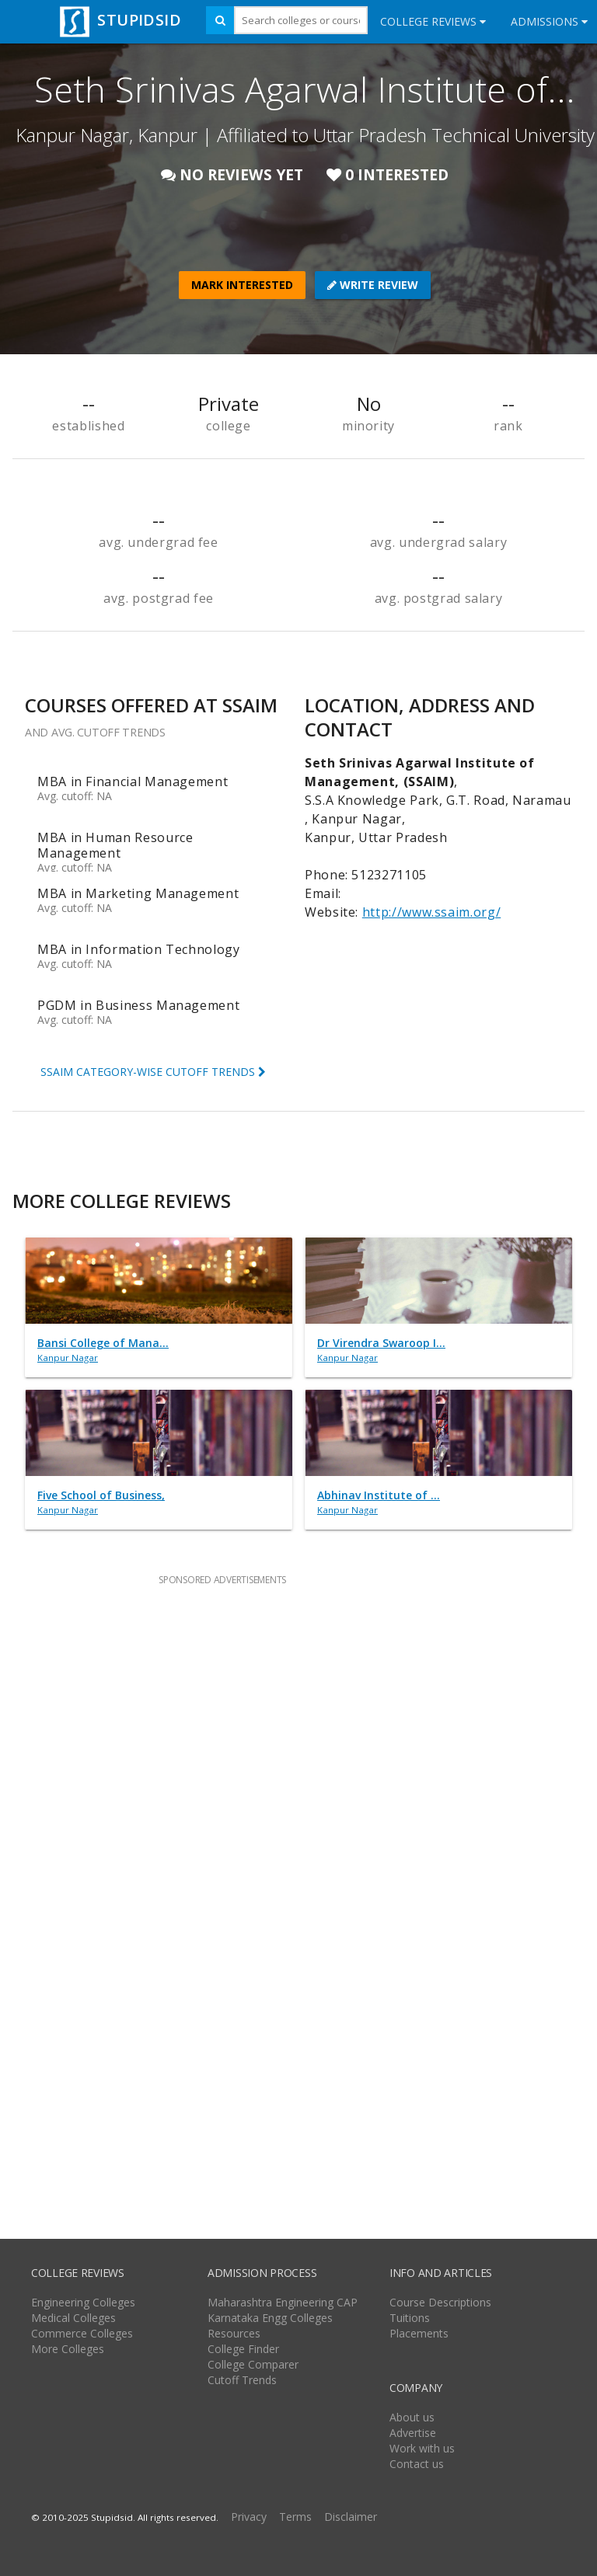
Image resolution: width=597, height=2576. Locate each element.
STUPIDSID (118, 19)
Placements (419, 2333)
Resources (234, 2333)
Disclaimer (350, 2516)
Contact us (416, 2463)
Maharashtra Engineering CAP (283, 2302)
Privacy (249, 2516)
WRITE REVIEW (372, 284)
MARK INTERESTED (242, 284)
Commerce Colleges (82, 2333)
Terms (295, 2516)
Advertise (412, 2432)
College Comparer (253, 2364)
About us (412, 2417)
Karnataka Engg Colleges (270, 2317)
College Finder (243, 2348)
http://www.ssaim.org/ (431, 912)
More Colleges (67, 2348)
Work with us (422, 2448)
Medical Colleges (73, 2317)
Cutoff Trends (242, 2379)
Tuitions (409, 2317)
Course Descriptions (440, 2302)
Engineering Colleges (83, 2302)
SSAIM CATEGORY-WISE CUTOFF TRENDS (153, 1071)
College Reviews (433, 21)
